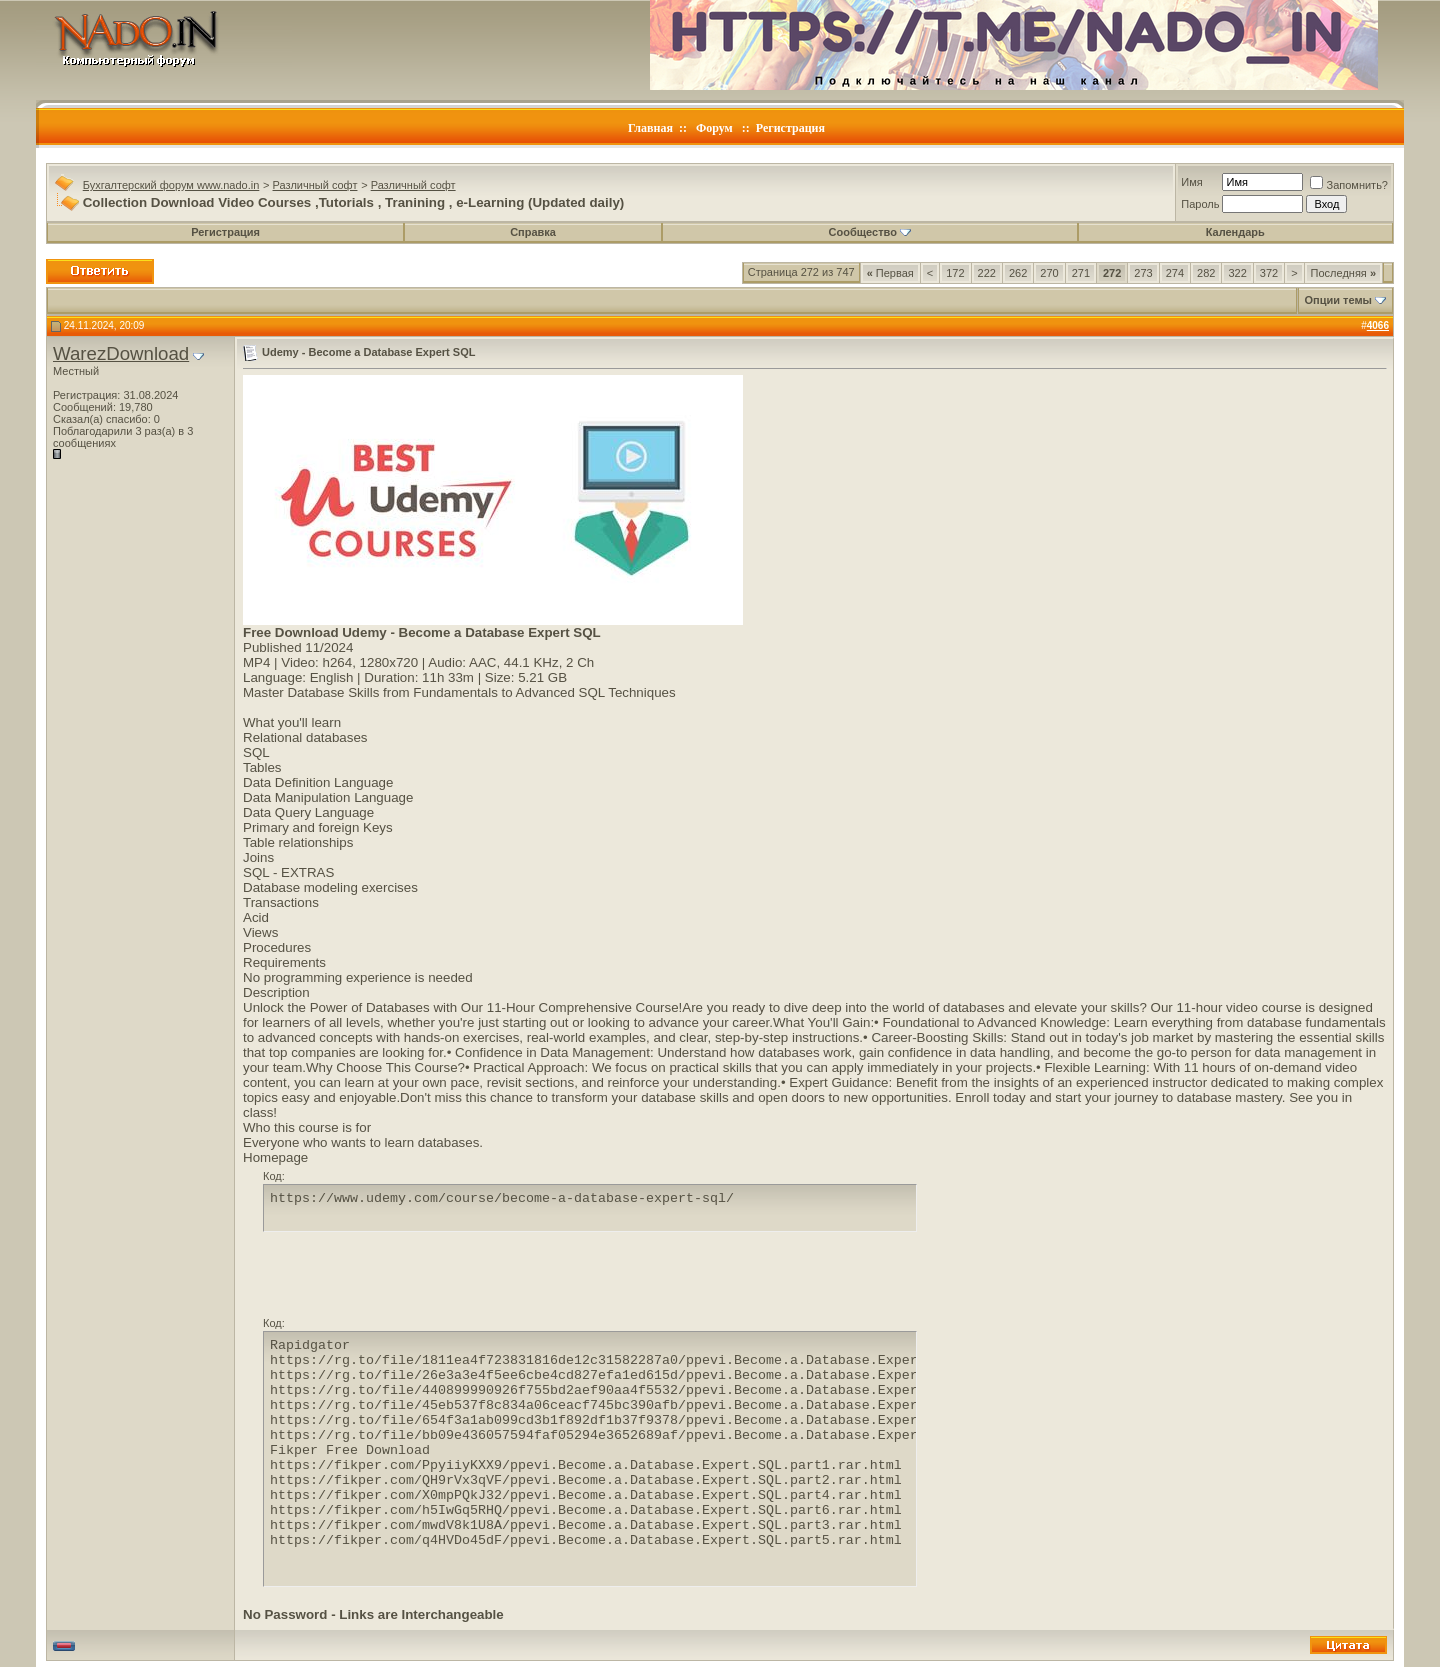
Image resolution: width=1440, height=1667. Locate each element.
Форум (714, 128)
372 (1269, 273)
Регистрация (790, 128)
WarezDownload (121, 353)
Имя (1191, 182)
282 (1206, 273)
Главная (650, 128)
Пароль (1200, 204)
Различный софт (315, 185)
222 (987, 273)
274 (1175, 273)
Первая (890, 273)
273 (1143, 273)
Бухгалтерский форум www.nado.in (171, 185)
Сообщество (870, 232)
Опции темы (1338, 300)
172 (955, 273)
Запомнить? (1349, 185)
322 (1237, 273)
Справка (533, 232)
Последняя (1343, 273)
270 (1049, 273)
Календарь (1235, 232)
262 (1018, 273)
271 (1081, 273)
